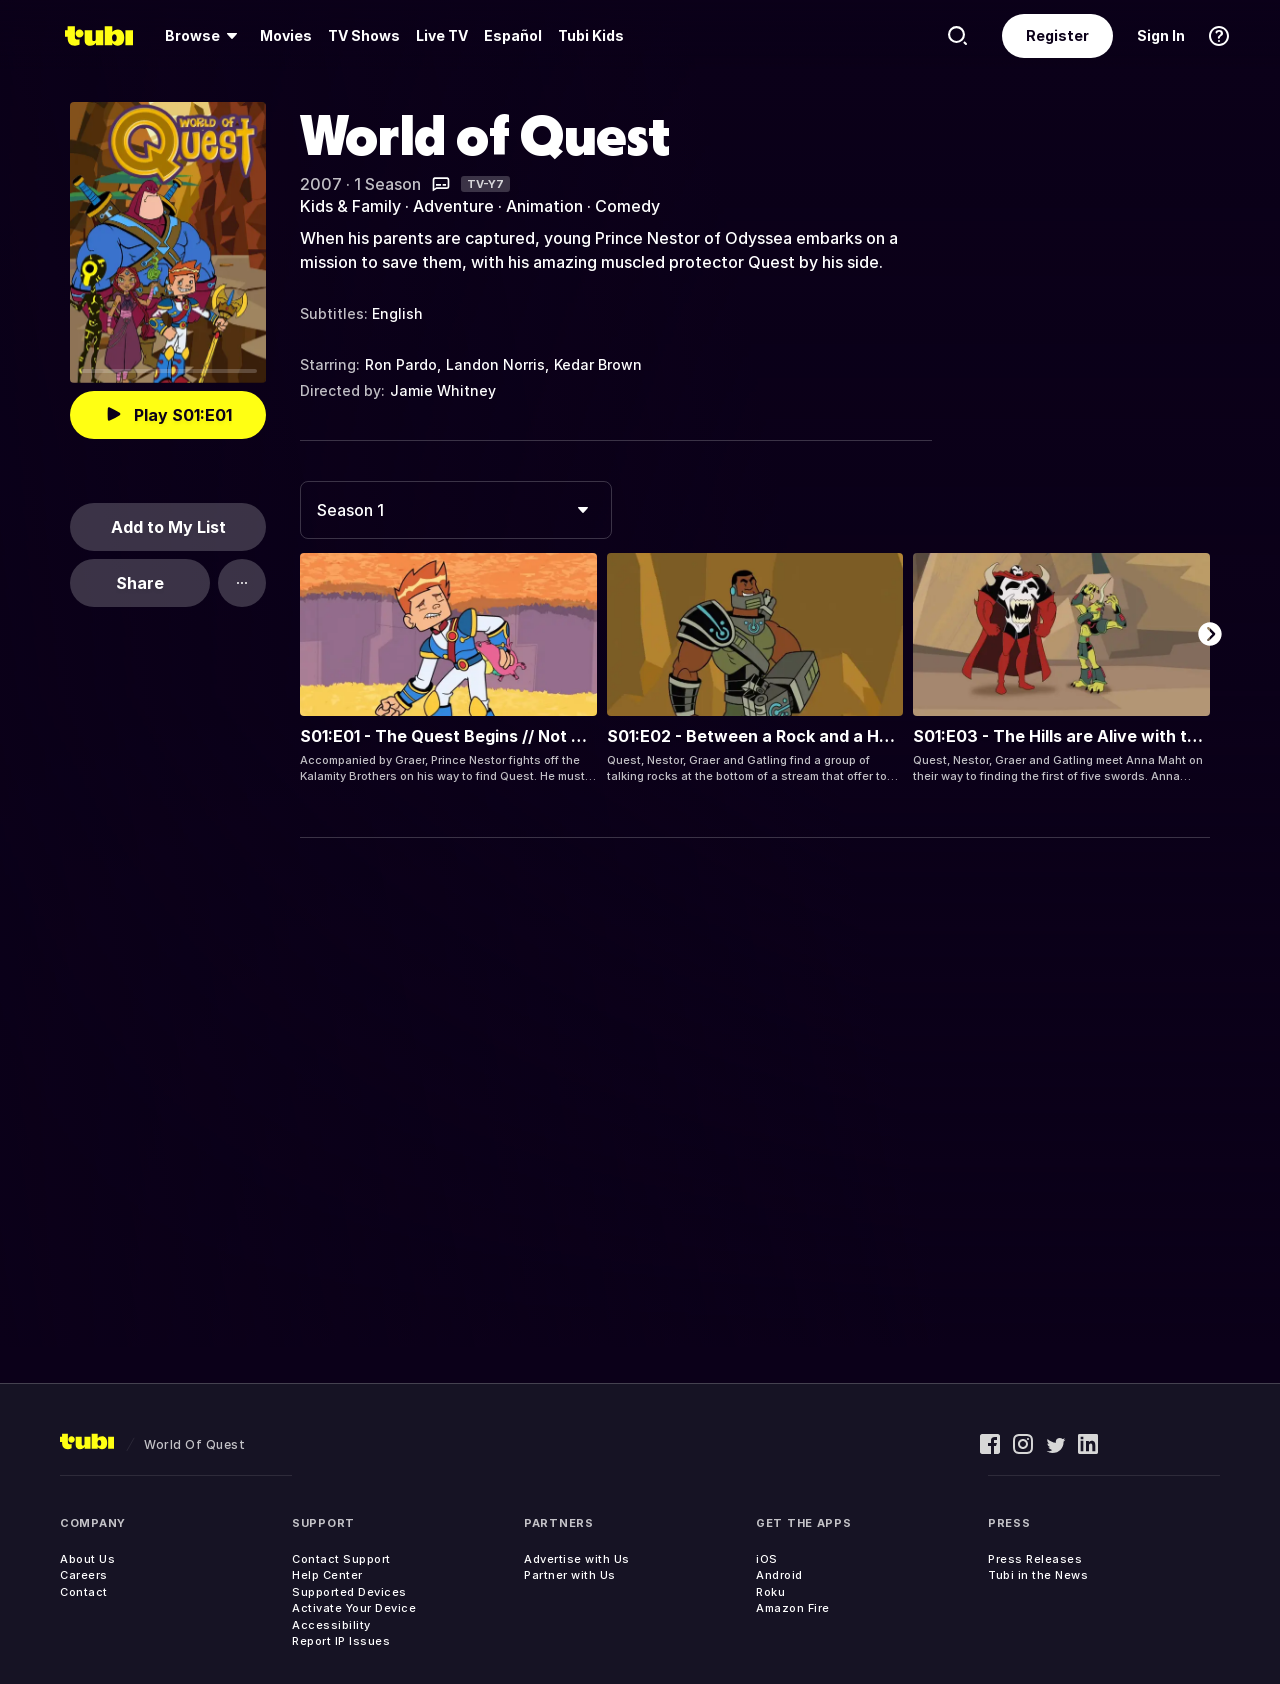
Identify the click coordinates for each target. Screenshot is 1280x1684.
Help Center (327, 1575)
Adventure (453, 206)
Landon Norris (495, 364)
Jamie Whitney (443, 390)
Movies (286, 35)
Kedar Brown (598, 364)
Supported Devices (349, 1592)
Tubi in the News (1038, 1575)
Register (1057, 35)
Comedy (627, 206)
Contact (84, 1592)
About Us (87, 1559)
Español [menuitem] (513, 35)
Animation (544, 206)
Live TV (442, 35)
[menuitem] (204, 36)
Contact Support (341, 1559)
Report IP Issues (341, 1641)
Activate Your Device (354, 1608)
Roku (770, 1592)
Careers (84, 1575)
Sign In (1161, 35)
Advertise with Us (577, 1559)
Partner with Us (570, 1575)
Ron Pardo (401, 364)
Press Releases (1035, 1559)
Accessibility (331, 1625)
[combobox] (456, 510)
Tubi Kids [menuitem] (591, 35)
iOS (767, 1559)
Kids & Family (350, 206)
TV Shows (364, 35)
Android (779, 1575)
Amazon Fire (793, 1608)
